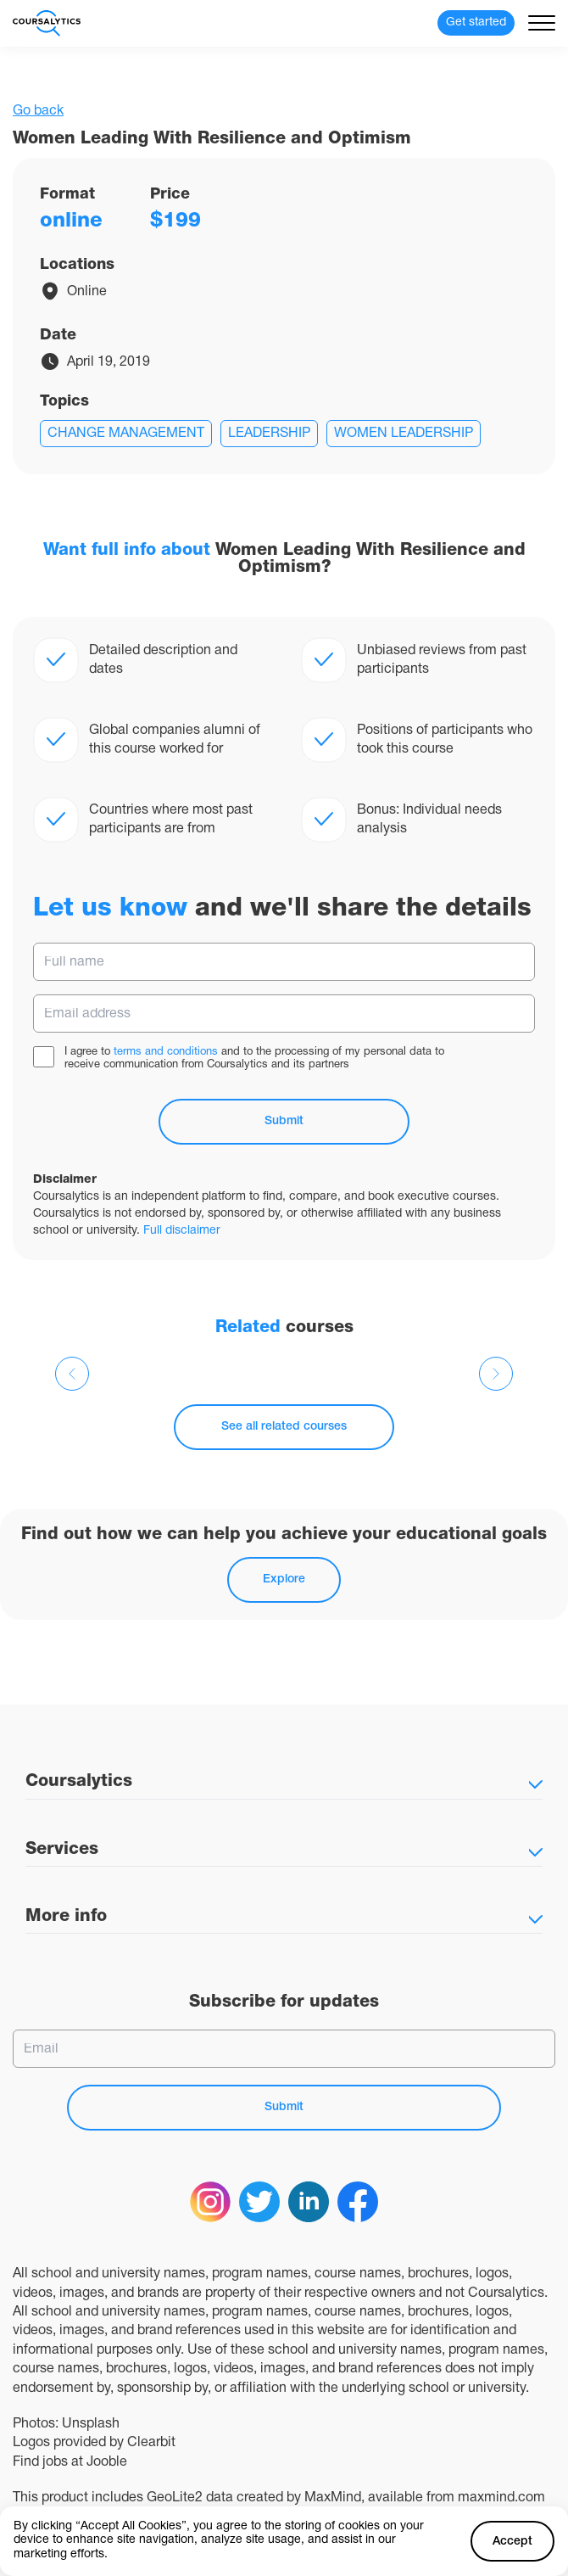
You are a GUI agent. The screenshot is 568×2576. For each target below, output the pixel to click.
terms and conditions (166, 1052)
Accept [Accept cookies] (512, 2541)
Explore (284, 1579)
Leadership (269, 434)
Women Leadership (403, 434)
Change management (125, 434)
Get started (476, 22)
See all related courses (284, 1426)
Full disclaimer (181, 1230)
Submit (284, 1121)
